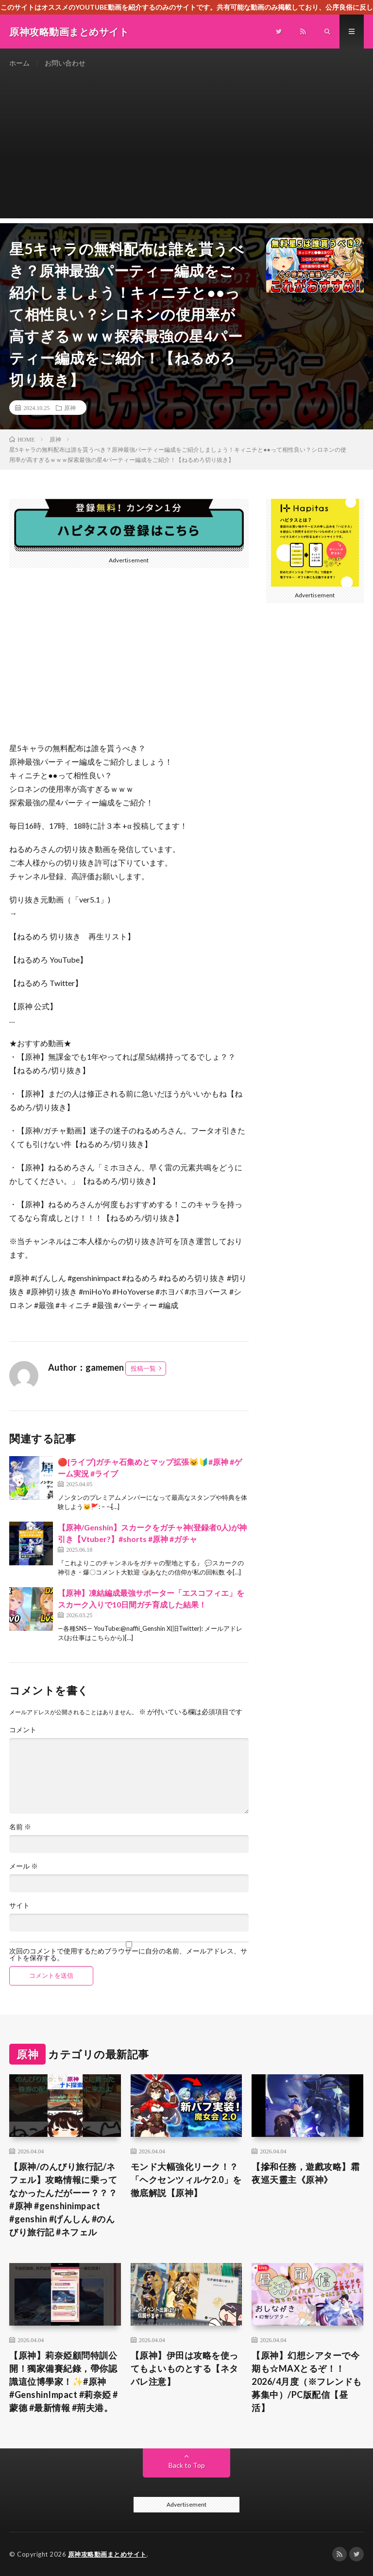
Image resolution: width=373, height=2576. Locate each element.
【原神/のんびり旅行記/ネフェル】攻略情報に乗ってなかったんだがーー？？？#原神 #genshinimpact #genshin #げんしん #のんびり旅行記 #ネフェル (63, 2199)
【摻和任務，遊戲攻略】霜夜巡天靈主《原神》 (305, 2173)
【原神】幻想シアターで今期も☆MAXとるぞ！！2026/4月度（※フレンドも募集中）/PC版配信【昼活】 (307, 2381)
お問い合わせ (65, 63)
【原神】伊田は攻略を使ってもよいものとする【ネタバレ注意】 (184, 2368)
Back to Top (187, 2465)
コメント (22, 1729)
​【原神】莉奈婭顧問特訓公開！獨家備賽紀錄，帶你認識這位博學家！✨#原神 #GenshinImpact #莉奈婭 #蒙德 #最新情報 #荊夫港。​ (63, 2381)
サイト (19, 1905)
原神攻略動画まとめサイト (107, 2554)
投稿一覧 (143, 1368)
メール (23, 1866)
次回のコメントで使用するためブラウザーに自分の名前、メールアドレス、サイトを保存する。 (128, 1954)
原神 (70, 407)
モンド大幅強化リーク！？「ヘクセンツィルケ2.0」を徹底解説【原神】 (186, 2179)
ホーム (19, 63)
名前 (20, 1826)
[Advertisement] (186, 150)
